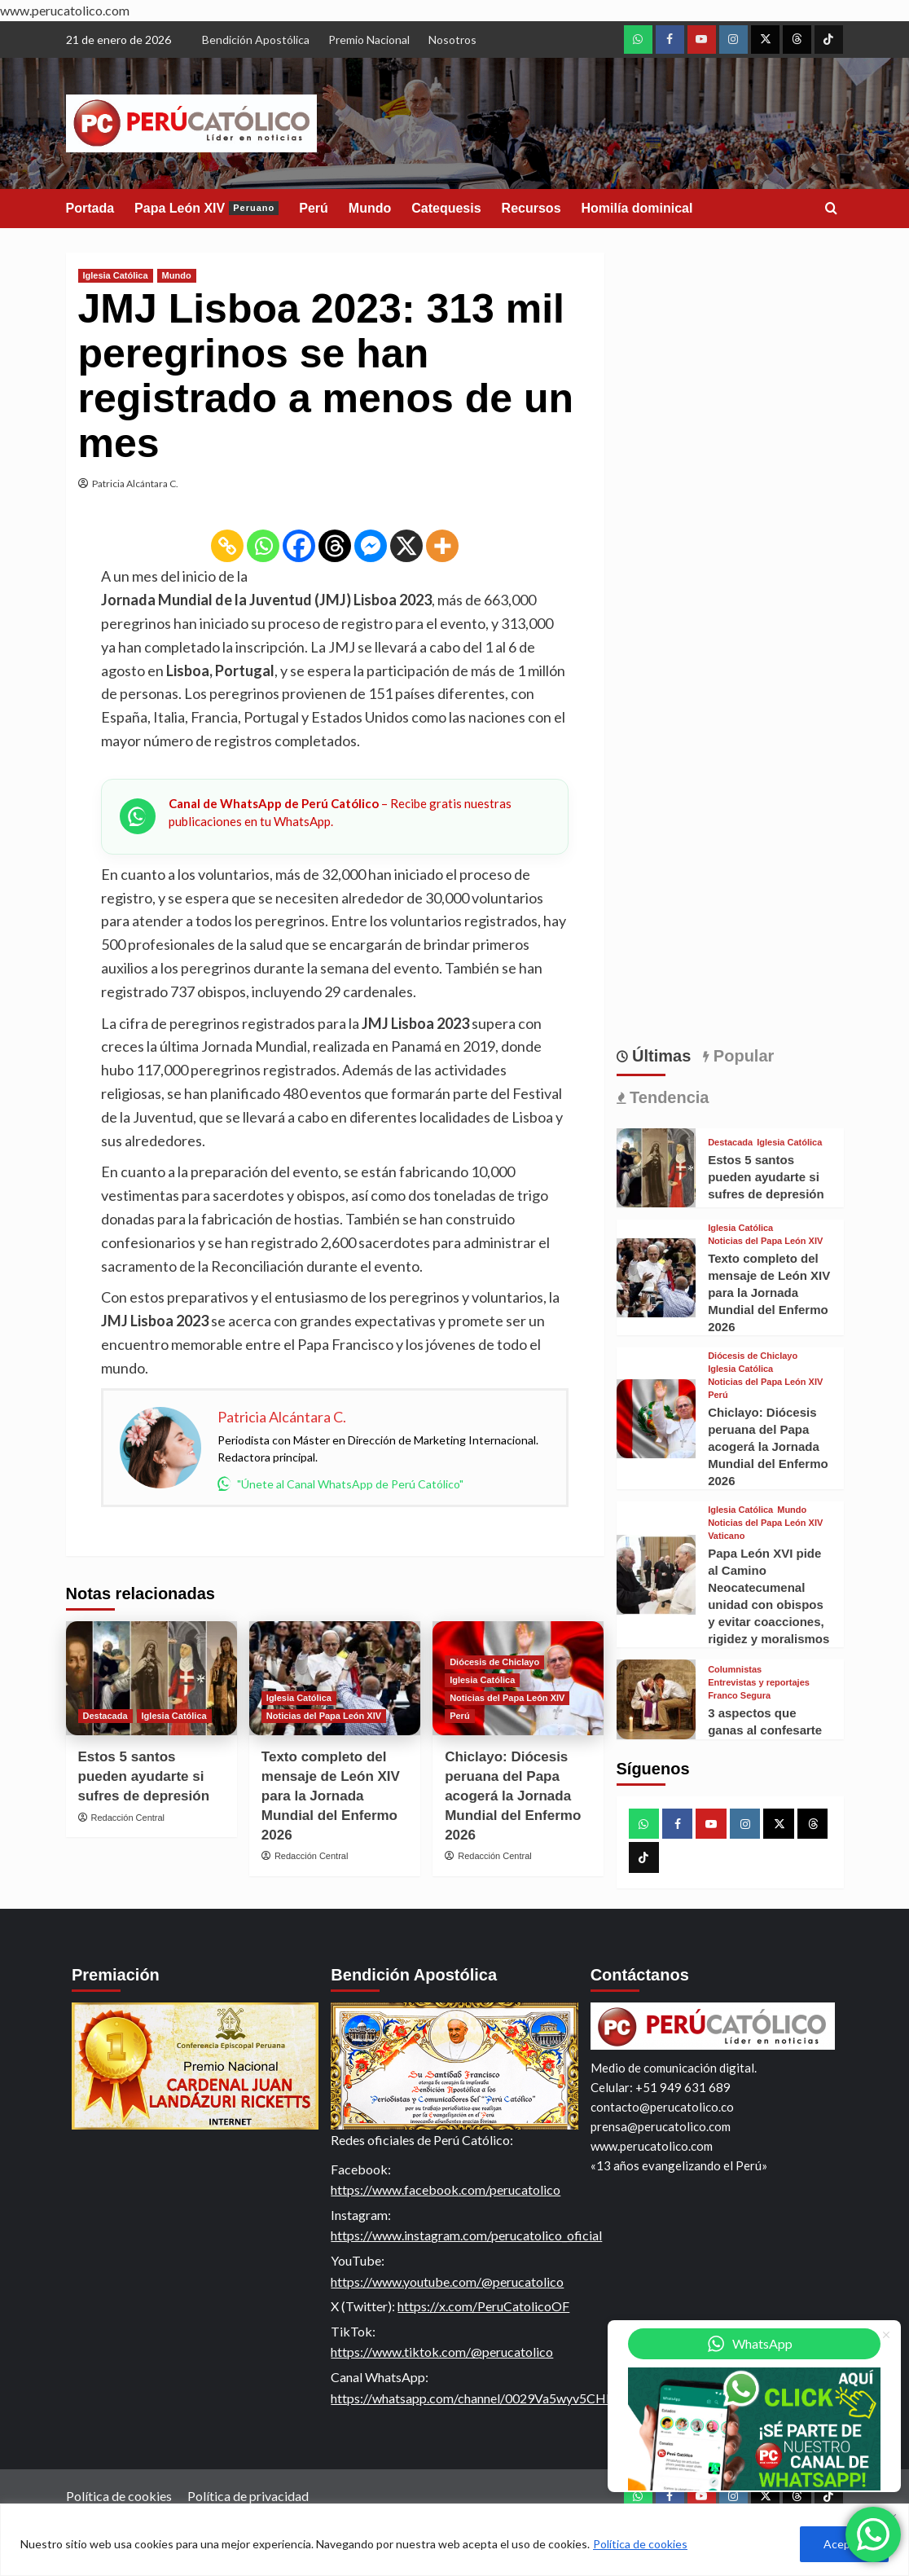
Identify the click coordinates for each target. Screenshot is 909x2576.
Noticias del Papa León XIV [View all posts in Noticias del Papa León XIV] (323, 1716)
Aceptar (844, 2544)
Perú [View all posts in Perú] (459, 1716)
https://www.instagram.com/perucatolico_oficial (466, 2235)
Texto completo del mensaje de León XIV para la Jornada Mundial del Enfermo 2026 (330, 1795)
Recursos (531, 208)
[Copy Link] (227, 546)
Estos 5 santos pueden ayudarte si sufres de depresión (144, 1776)
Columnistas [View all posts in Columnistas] (735, 1669)
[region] (454, 2539)
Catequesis (446, 208)
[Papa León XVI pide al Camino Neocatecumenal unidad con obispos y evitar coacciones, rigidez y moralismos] (656, 1575)
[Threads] (334, 546)
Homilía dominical (637, 208)
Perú (313, 208)
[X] (406, 546)
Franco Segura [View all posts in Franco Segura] (739, 1695)
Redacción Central (128, 1817)
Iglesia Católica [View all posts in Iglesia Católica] (115, 275)
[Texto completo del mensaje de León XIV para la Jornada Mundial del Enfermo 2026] (656, 1278)
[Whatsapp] (263, 546)
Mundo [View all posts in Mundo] (176, 275)
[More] (442, 546)
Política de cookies (640, 2544)
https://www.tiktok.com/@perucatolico (442, 2351)
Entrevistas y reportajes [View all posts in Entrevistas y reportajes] (759, 1682)
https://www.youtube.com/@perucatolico (447, 2281)
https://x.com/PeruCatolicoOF (483, 2306)
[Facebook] (299, 546)
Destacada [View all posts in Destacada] (105, 1716)
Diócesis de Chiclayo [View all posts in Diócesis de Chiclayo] (494, 1662)
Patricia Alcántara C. (135, 483)
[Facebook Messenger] (370, 546)
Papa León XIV (206, 208)
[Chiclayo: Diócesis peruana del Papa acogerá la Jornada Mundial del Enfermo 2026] (656, 1419)
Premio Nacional (369, 39)
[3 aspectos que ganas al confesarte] (656, 1699)
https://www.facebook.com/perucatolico (445, 2189)
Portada (90, 208)
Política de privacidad (248, 2495)
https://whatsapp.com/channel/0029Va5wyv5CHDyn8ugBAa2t (509, 2398)
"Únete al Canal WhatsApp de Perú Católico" (340, 1483)
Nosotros (452, 39)
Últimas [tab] (660, 1056)
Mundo (370, 208)
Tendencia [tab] (667, 1097)
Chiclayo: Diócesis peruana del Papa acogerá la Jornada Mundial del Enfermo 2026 (513, 1795)
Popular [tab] (741, 1056)
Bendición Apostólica (256, 39)
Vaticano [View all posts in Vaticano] (726, 1536)
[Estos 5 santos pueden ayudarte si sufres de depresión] (151, 1678)
